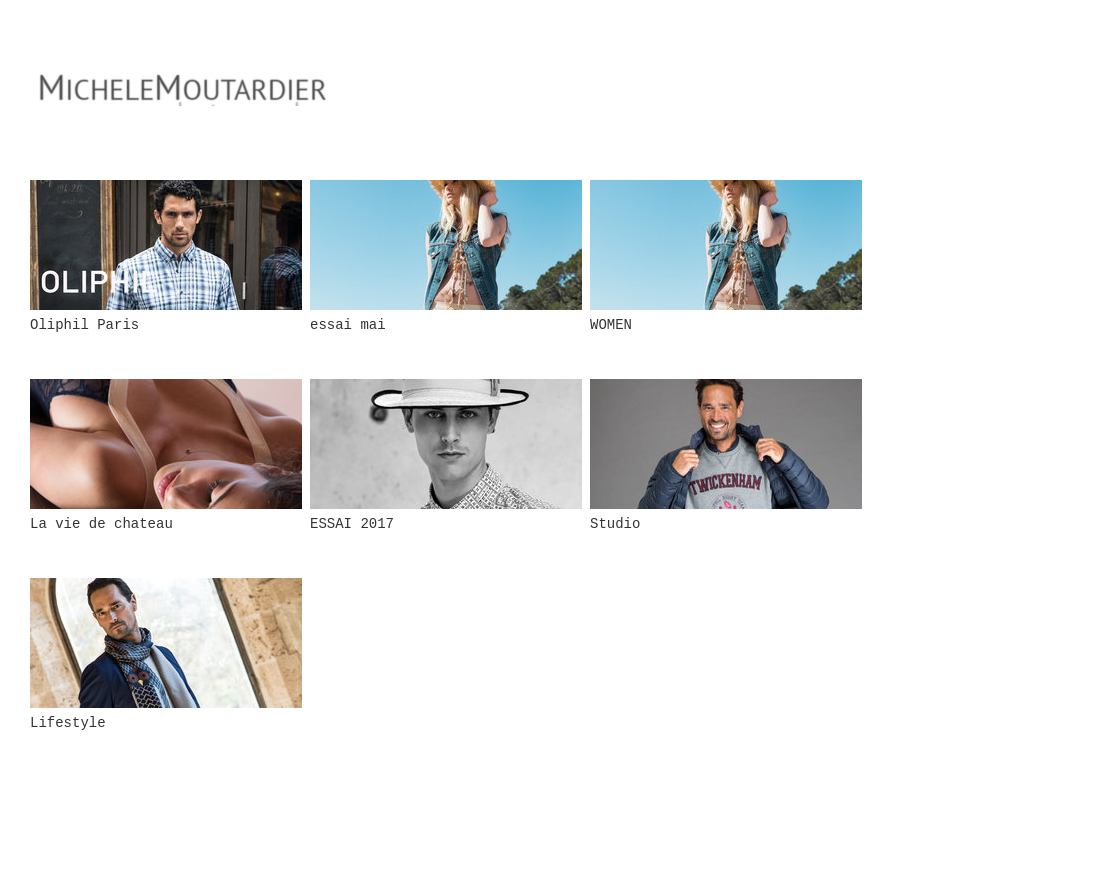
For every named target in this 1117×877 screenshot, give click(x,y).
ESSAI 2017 (352, 524)
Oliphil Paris (84, 325)
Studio (615, 524)
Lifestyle (68, 723)
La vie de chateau (101, 524)
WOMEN (611, 325)
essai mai (348, 325)
